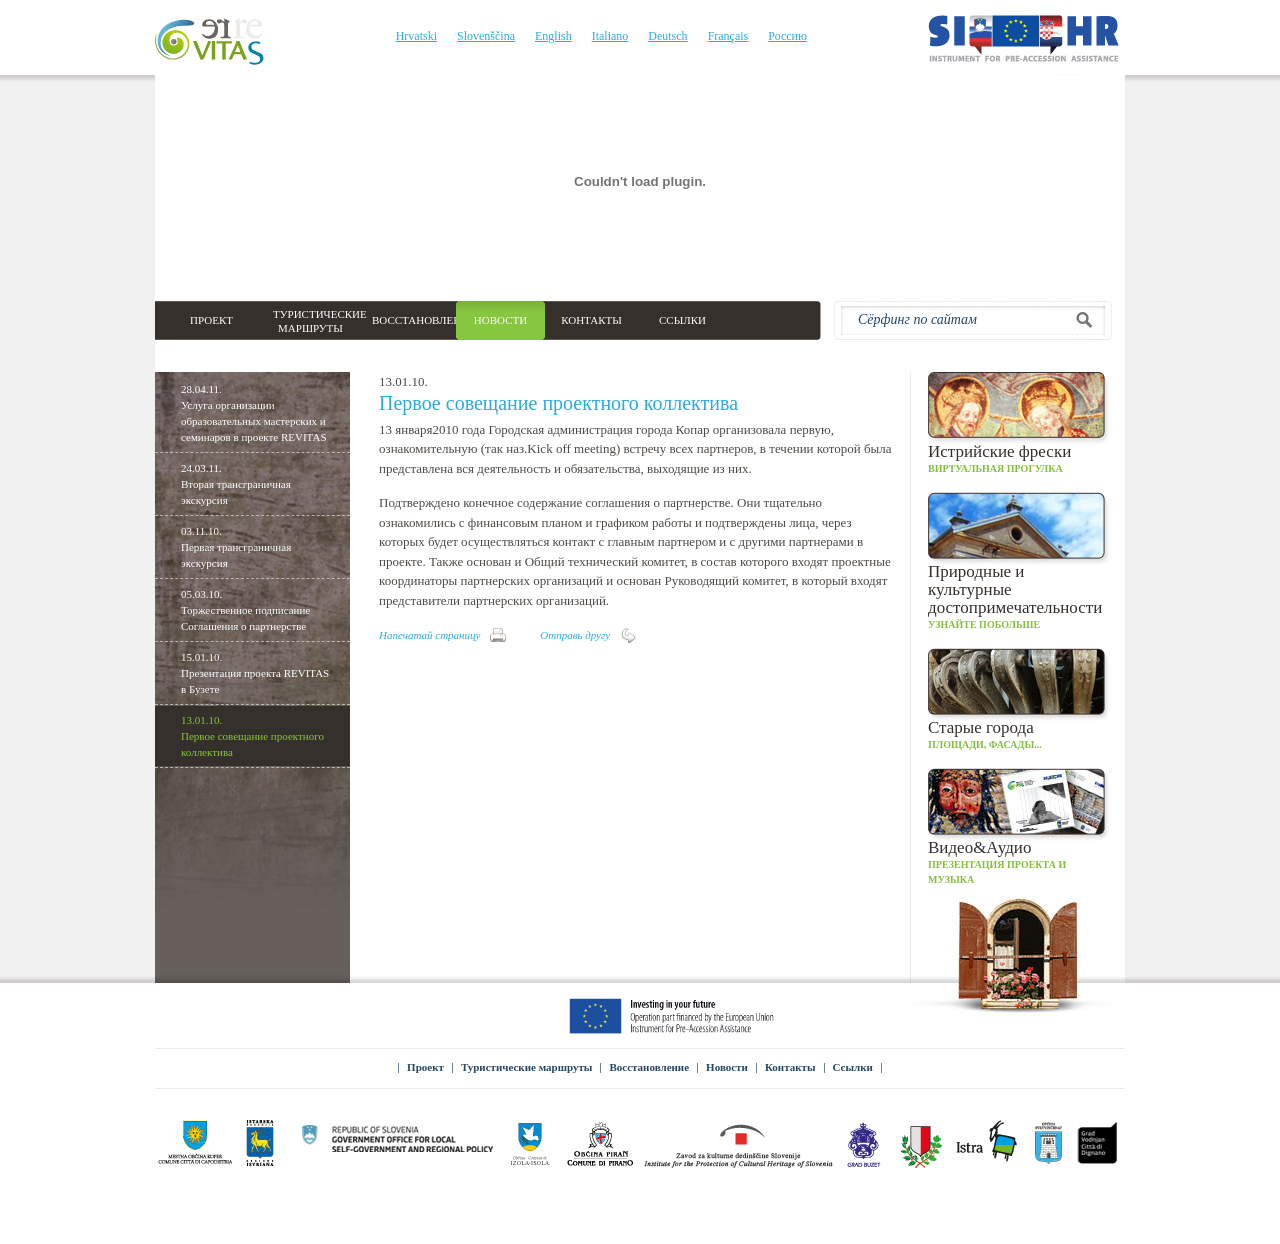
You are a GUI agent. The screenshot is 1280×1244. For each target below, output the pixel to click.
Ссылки (853, 1067)
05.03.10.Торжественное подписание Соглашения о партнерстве (245, 610)
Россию (787, 36)
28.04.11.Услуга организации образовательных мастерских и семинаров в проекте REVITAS (254, 413)
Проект (425, 1067)
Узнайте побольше (1019, 561)
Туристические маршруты (527, 1067)
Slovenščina (486, 36)
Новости (727, 1067)
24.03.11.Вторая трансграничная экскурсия (236, 484)
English (553, 36)
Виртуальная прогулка (1019, 423)
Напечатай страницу (429, 635)
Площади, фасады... (1019, 699)
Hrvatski (416, 36)
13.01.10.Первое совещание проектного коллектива (252, 736)
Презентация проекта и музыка (1019, 826)
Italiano (610, 36)
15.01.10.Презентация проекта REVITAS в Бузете (255, 673)
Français (728, 36)
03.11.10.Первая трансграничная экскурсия (236, 547)
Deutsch (667, 36)
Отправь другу (575, 635)
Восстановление (649, 1067)
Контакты (790, 1067)
